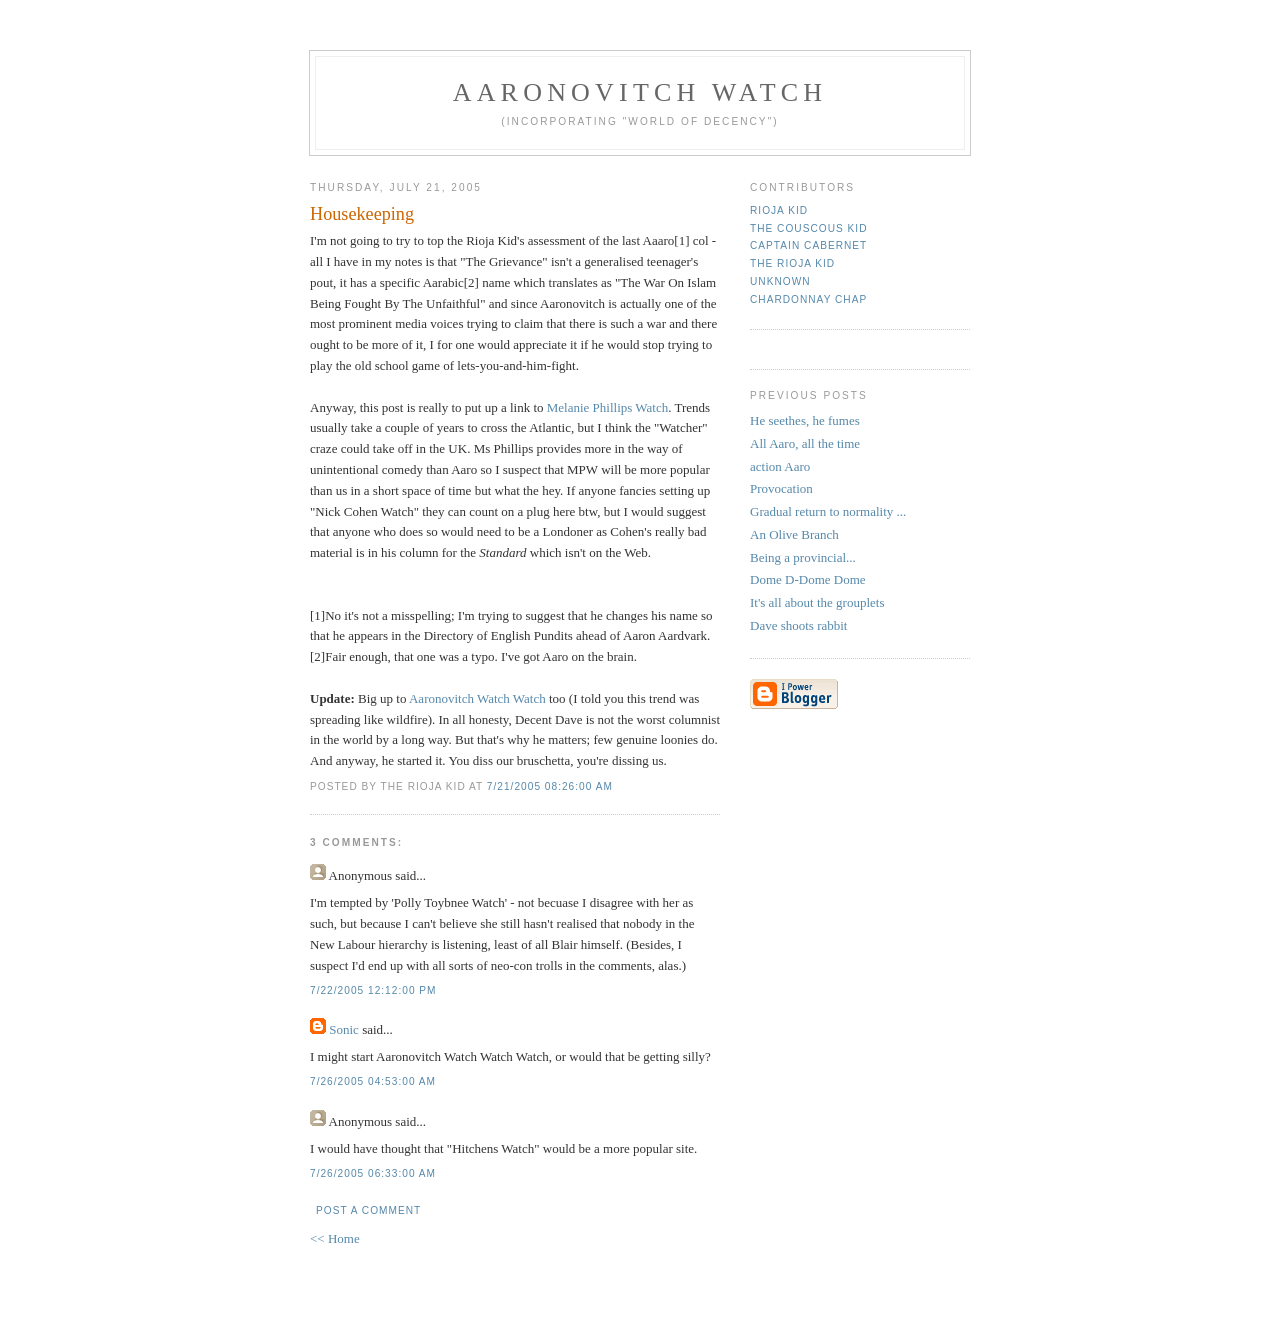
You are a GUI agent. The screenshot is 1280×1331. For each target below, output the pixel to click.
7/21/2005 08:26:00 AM (550, 786)
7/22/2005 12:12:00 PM (373, 990)
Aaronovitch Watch (640, 92)
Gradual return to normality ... (828, 511)
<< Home (335, 1238)
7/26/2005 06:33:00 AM (373, 1173)
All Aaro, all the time (805, 443)
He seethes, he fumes (805, 420)
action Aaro (780, 466)
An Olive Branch (794, 534)
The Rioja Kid (792, 263)
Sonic (344, 1029)
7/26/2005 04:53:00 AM (373, 1081)
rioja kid (779, 210)
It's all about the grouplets (817, 602)
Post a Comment (368, 1210)
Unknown (780, 281)
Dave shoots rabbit (798, 625)
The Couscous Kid (808, 228)
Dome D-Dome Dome (808, 579)
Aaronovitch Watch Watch (479, 698)
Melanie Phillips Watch (607, 407)
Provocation (781, 488)
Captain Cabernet (808, 245)
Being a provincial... (803, 557)
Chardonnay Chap (808, 299)
